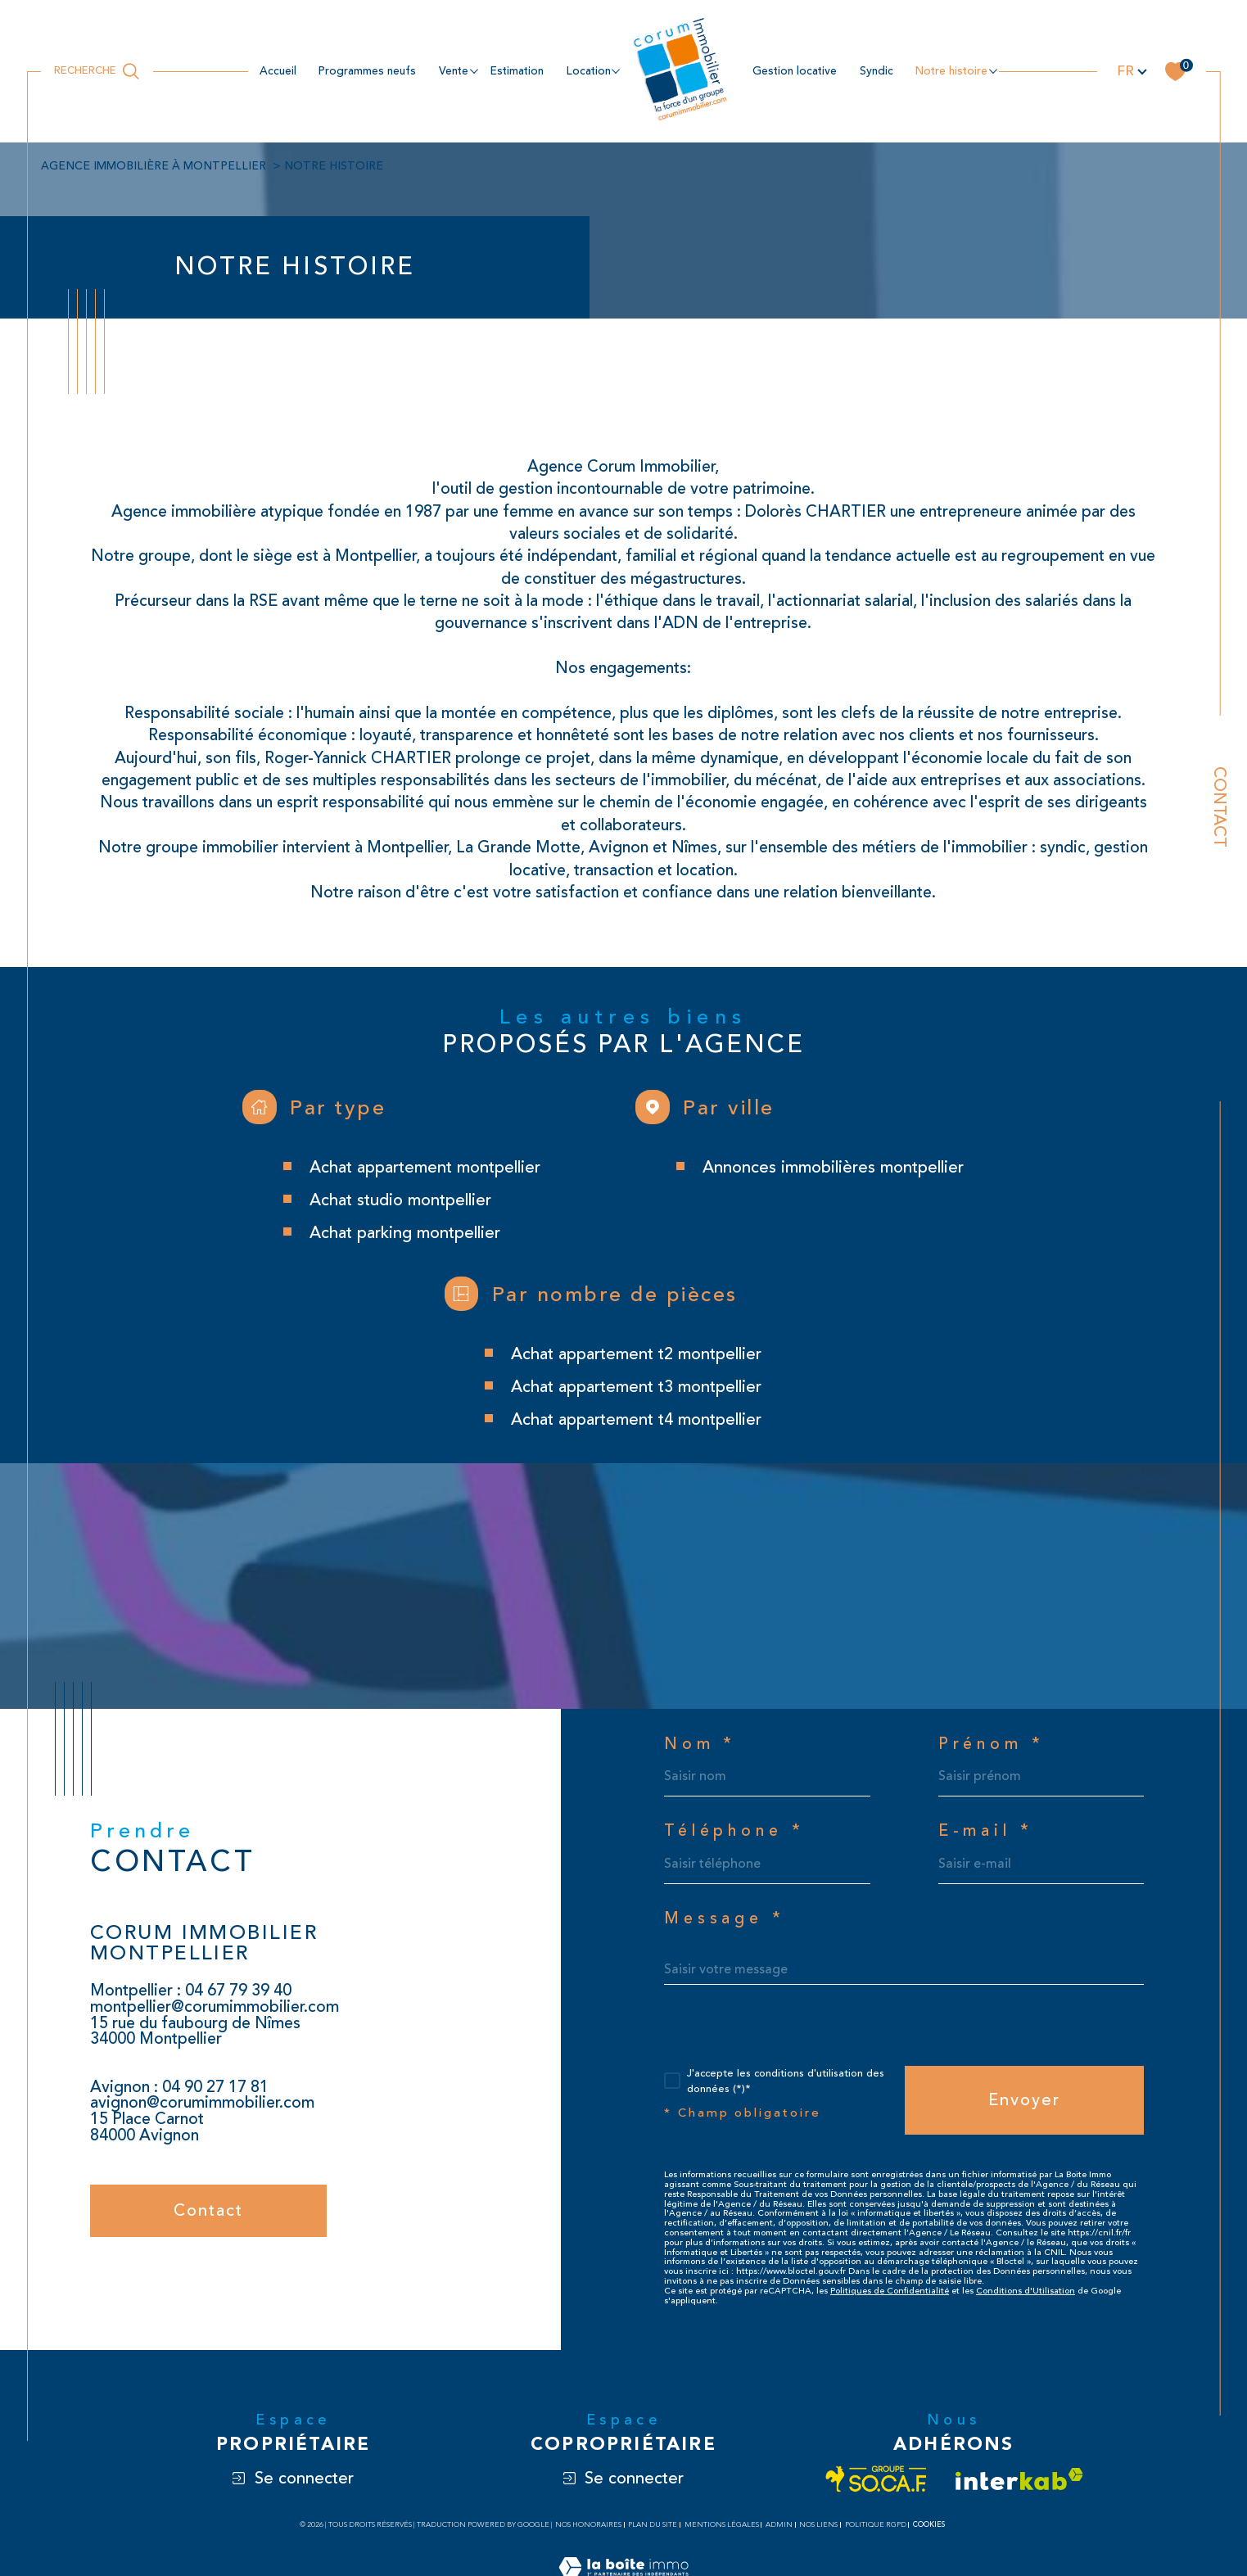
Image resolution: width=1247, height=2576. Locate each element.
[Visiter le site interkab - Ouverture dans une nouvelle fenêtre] (1019, 2479)
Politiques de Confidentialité (889, 2291)
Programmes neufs (367, 70)
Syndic (876, 70)
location (589, 70)
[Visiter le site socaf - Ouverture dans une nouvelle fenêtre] (876, 2478)
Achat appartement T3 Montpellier (636, 1386)
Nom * (700, 1745)
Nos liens (818, 2525)
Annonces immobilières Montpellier (833, 1167)
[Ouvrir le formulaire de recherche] (96, 71)
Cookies (929, 2524)
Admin (779, 2525)
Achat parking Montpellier (404, 1232)
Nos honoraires (588, 2525)
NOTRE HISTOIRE (951, 70)
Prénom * (991, 1745)
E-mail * (985, 1832)
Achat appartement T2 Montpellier (636, 1354)
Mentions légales (721, 2525)
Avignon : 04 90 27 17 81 (179, 2087)
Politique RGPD (875, 2525)
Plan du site (652, 2525)
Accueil (278, 70)
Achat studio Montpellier (400, 1200)
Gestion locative (794, 70)
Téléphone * (734, 1832)
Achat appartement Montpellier (424, 1167)
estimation (517, 70)
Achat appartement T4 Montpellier (636, 1419)
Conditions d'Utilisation (1025, 2291)
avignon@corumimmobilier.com (202, 2102)
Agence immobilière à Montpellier (153, 165)
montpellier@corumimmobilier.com (214, 2007)
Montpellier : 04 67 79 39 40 (190, 1990)
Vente (453, 70)
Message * (724, 1919)
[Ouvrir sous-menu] (474, 70)
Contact (1219, 806)
